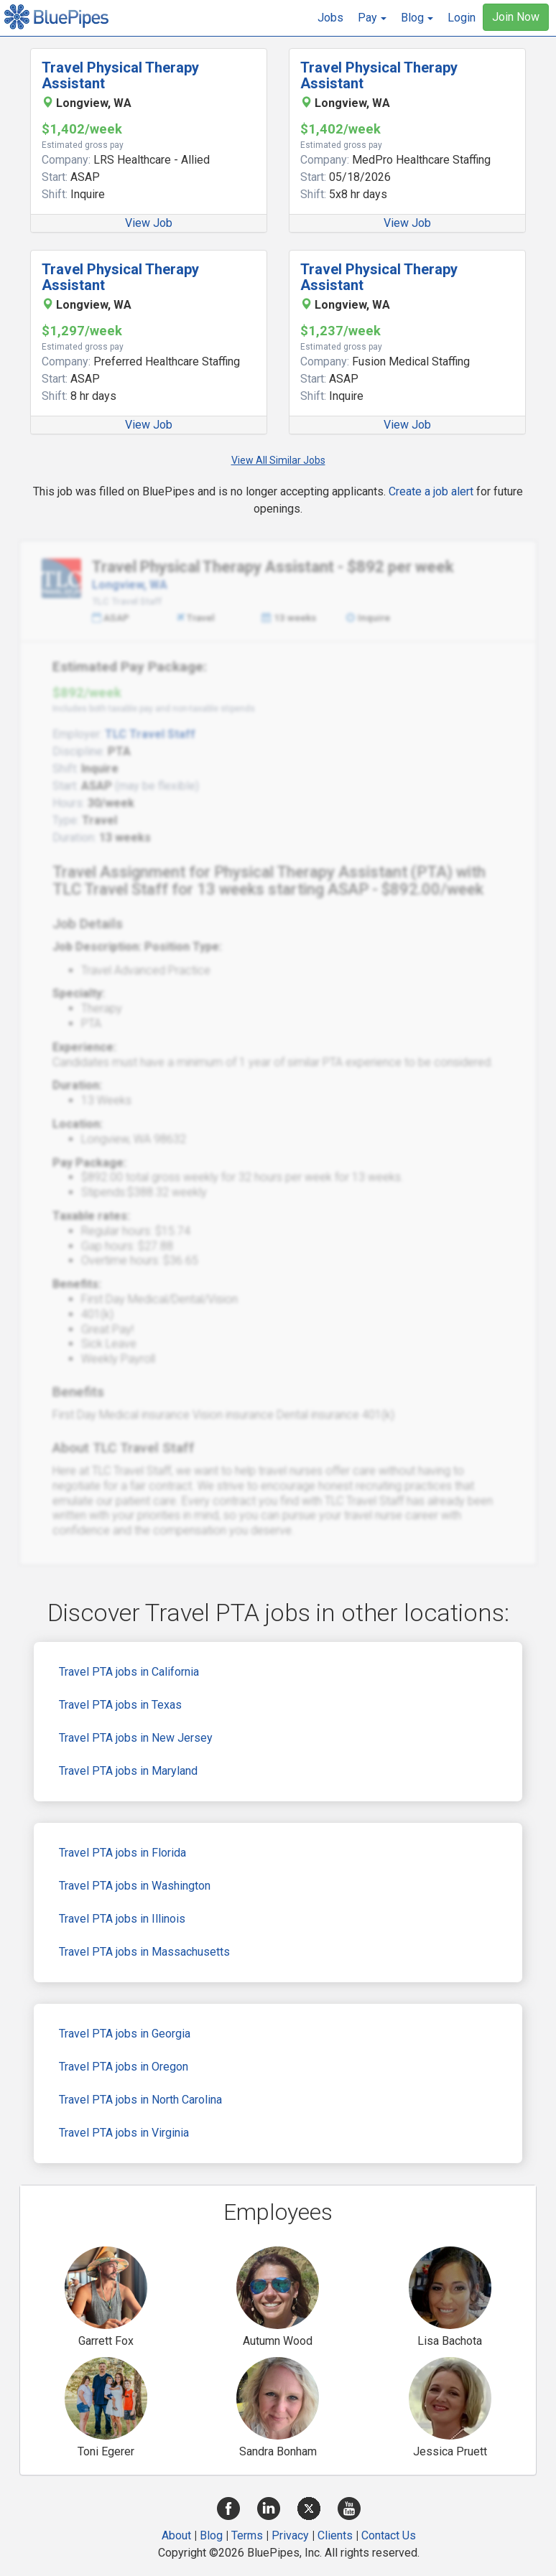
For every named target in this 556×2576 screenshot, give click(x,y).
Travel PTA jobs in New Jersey (136, 1738)
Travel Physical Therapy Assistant (120, 75)
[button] (372, 18)
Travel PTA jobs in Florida (122, 1852)
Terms (247, 2535)
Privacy (290, 2535)
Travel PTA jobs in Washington (134, 1886)
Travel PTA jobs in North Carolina (140, 2099)
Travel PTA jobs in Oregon (123, 2066)
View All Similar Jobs (278, 460)
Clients (335, 2535)
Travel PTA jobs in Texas (120, 1705)
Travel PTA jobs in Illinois (122, 1919)
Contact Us (388, 2535)
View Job (148, 223)
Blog (211, 2535)
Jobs (330, 17)
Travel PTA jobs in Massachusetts (144, 1952)
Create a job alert (431, 491)
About (176, 2535)
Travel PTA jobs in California (129, 1672)
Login (462, 17)
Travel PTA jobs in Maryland (128, 1771)
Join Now (515, 17)
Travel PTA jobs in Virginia (124, 2132)
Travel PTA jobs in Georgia (124, 2033)
